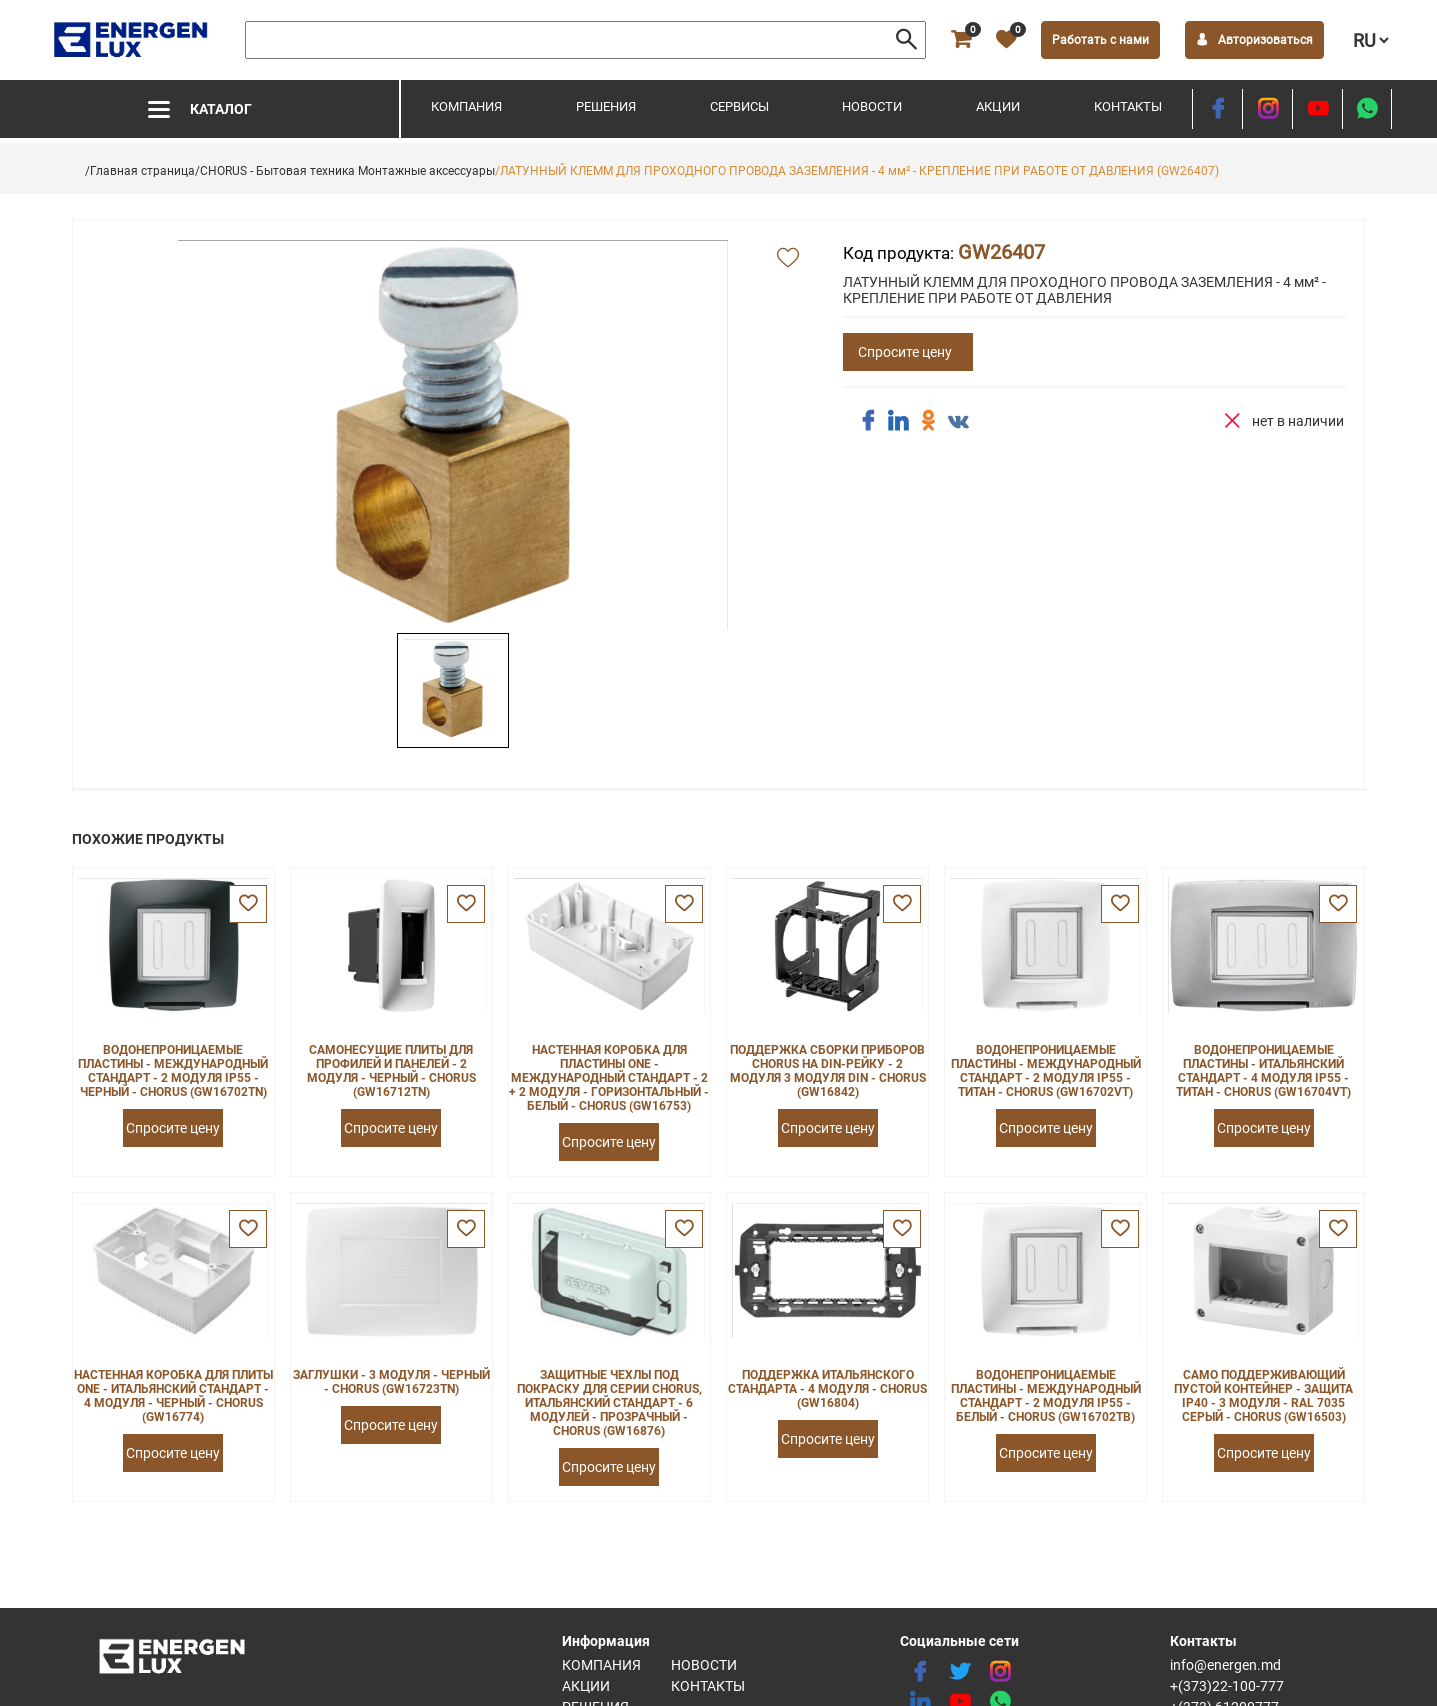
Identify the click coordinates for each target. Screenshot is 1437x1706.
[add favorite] (788, 259)
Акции (998, 106)
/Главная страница (140, 171)
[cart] (961, 40)
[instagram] (1267, 109)
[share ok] (928, 421)
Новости (872, 106)
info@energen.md (1225, 1665)
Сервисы (739, 106)
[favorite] (1006, 40)
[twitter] (960, 1672)
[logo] (132, 40)
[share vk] (958, 423)
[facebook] (1217, 109)
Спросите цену (905, 352)
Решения (606, 106)
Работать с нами (1100, 40)
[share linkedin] (898, 421)
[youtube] (1317, 109)
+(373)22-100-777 (1227, 1686)
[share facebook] (868, 421)
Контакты (1128, 106)
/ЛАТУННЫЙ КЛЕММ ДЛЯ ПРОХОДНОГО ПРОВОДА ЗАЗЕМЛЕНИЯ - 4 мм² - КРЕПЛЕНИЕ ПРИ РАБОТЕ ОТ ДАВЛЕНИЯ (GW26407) (857, 171)
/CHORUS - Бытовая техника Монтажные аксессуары (345, 171)
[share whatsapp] (1367, 109)
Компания (466, 106)
